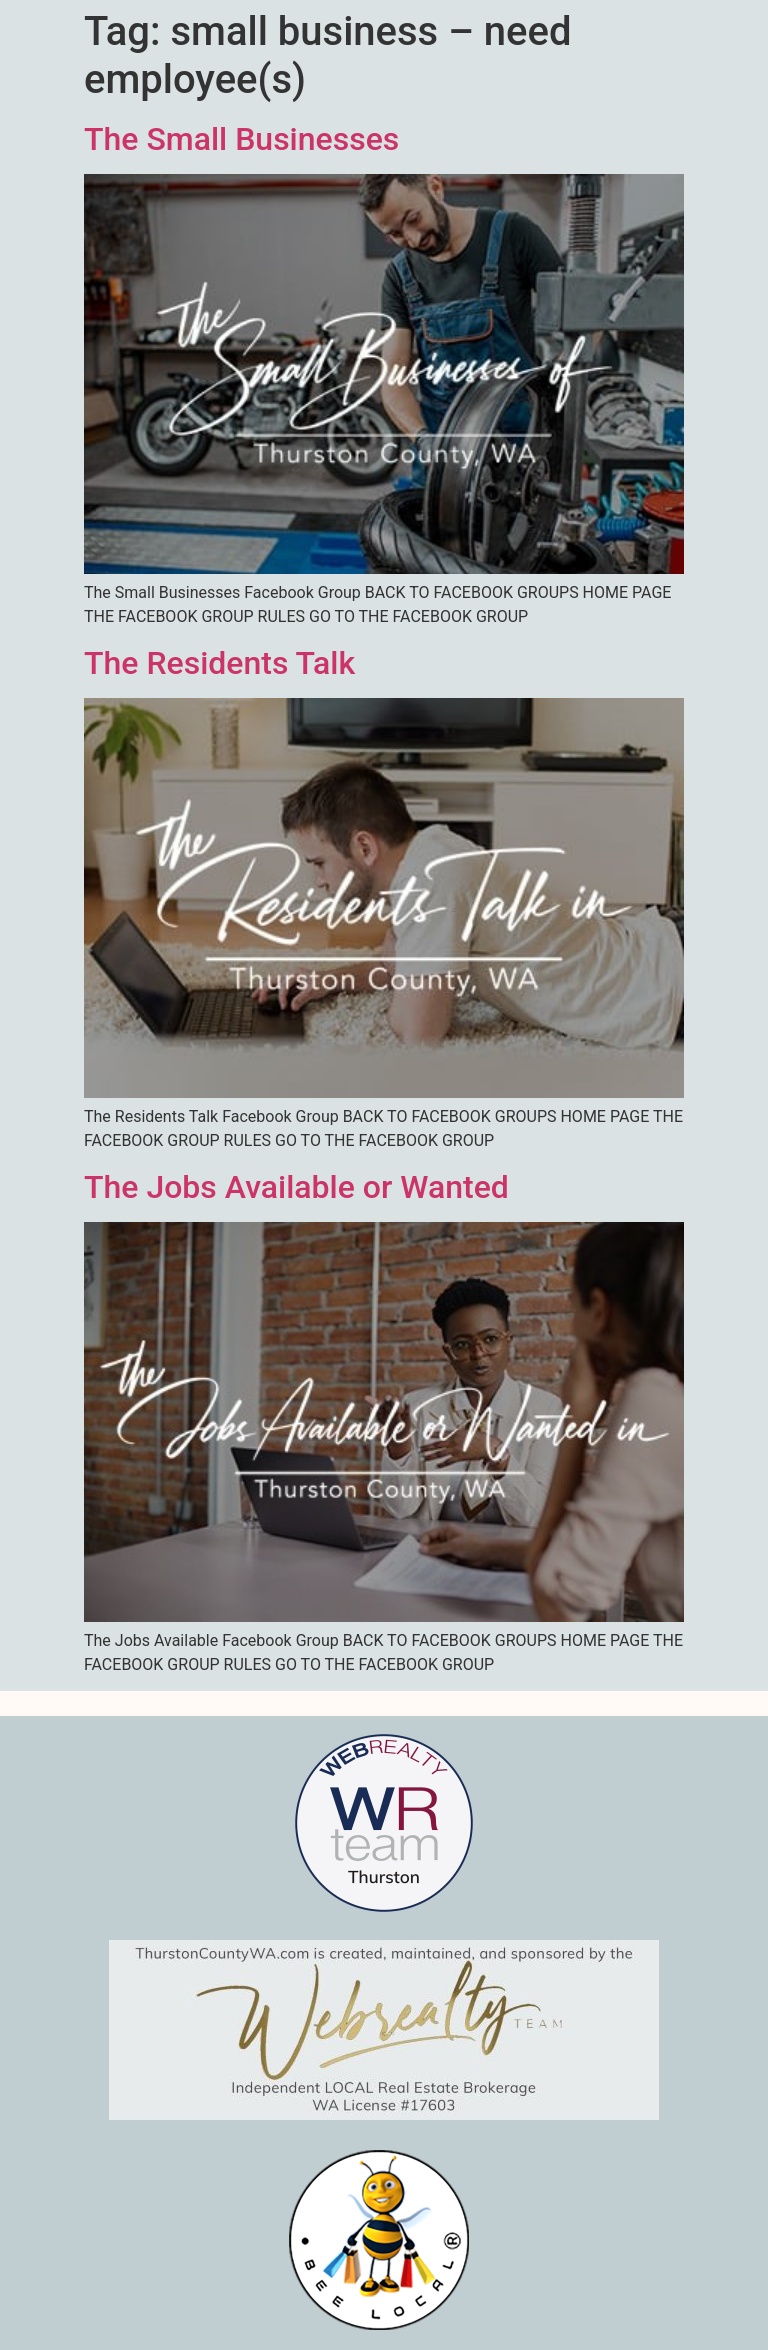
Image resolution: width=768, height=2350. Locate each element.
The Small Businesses (241, 139)
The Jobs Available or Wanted (296, 1187)
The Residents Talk (219, 663)
